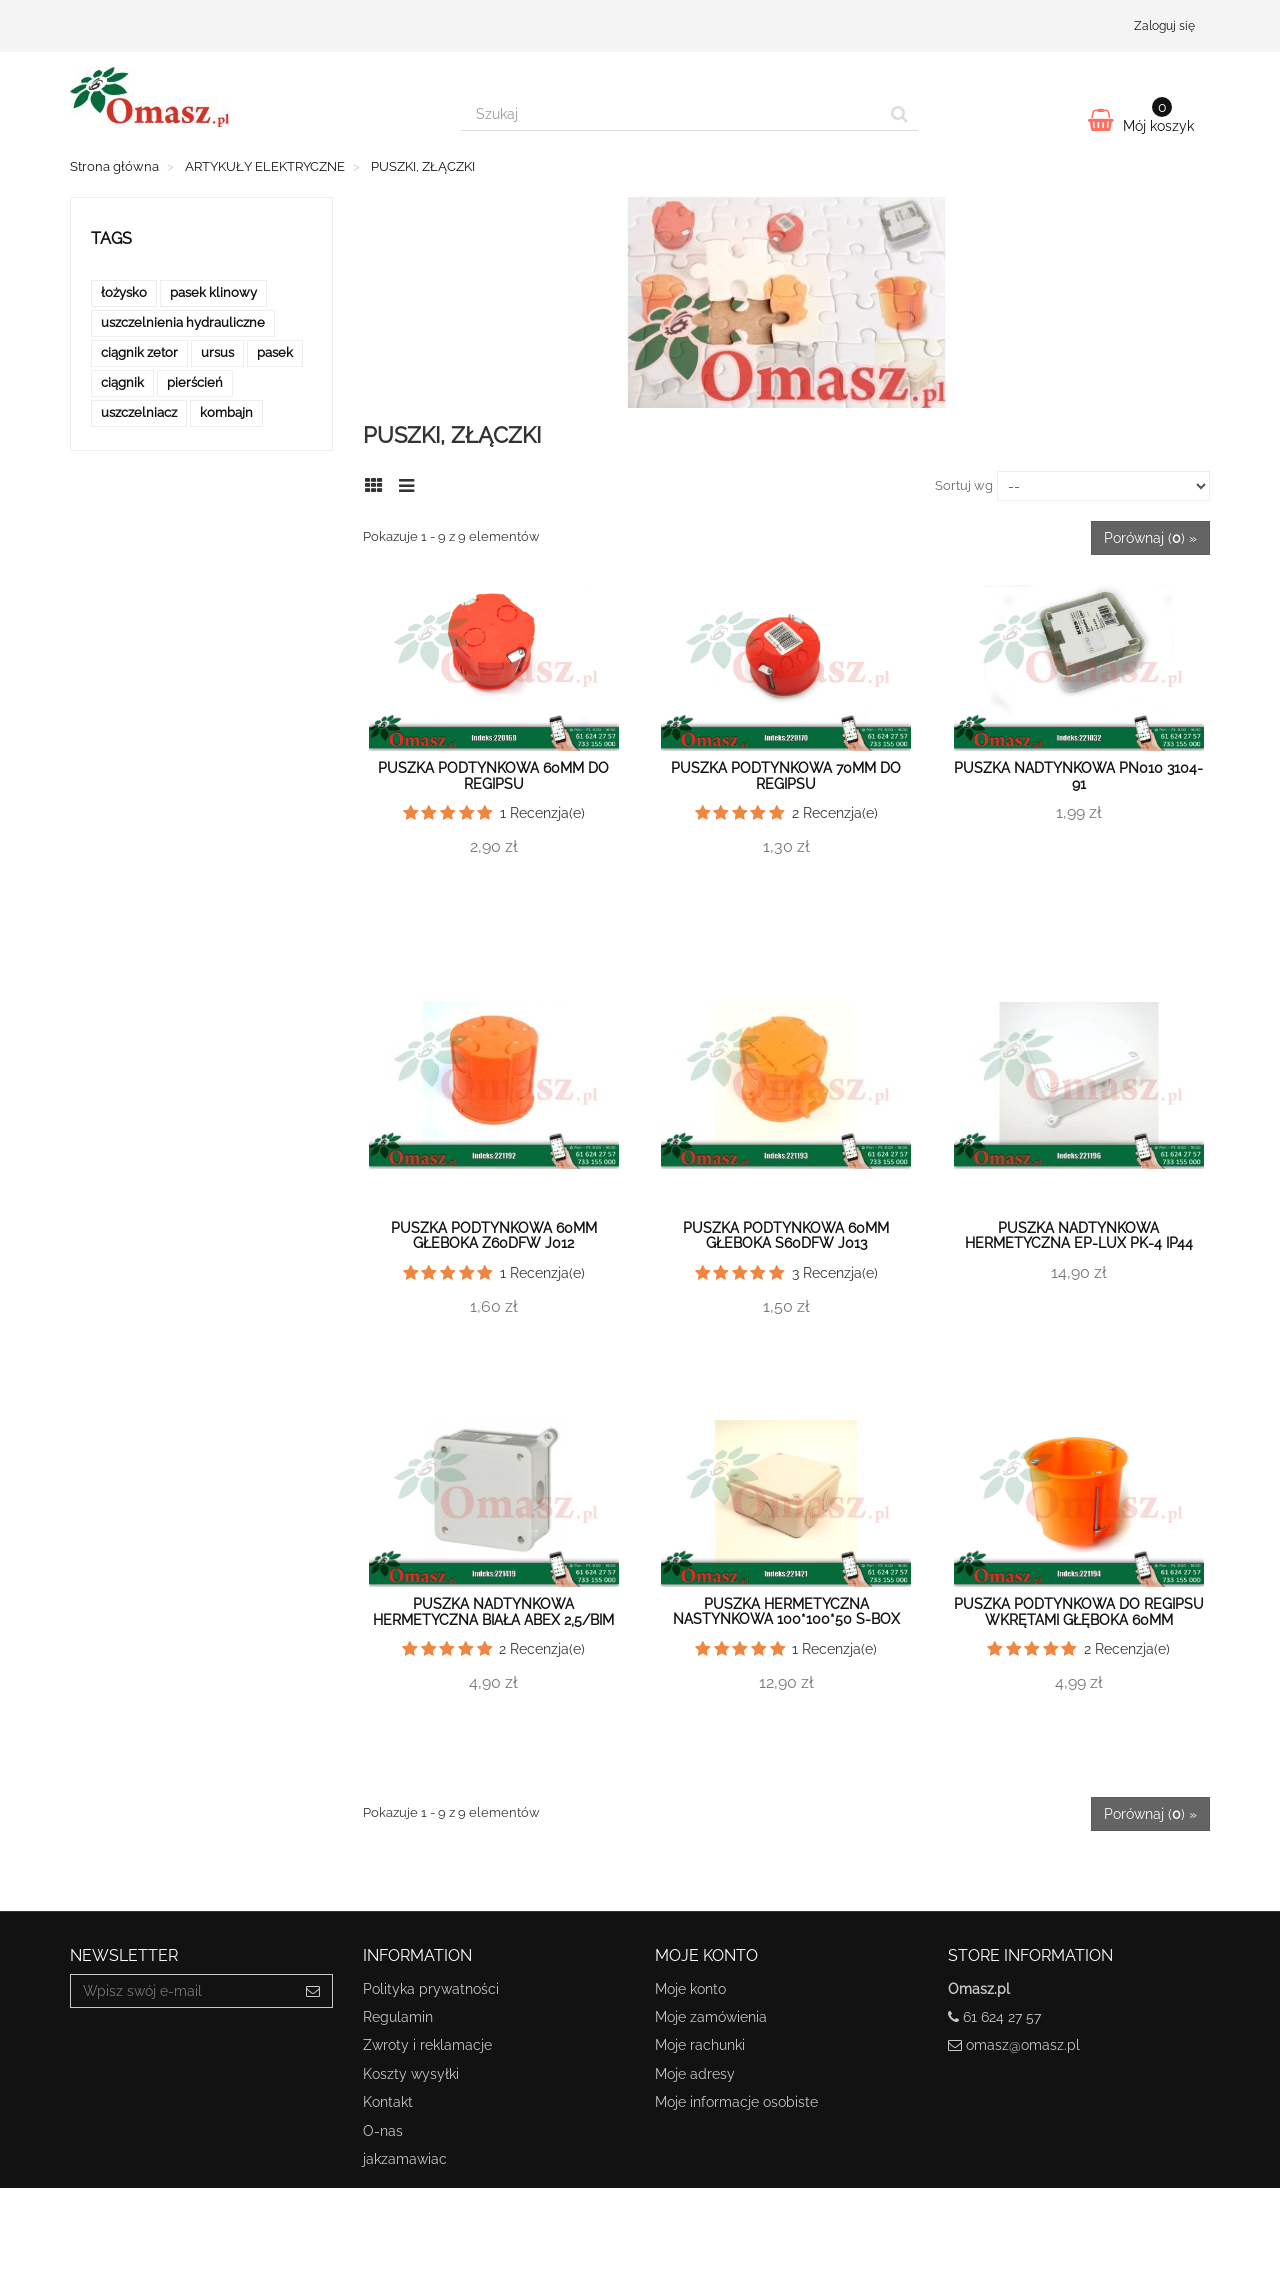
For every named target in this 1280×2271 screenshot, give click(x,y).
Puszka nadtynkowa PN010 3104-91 (1078, 775)
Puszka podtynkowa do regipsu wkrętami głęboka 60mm (1079, 1611)
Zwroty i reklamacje (427, 2045)
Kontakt (388, 2102)
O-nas (383, 2131)
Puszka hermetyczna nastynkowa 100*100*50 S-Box (786, 1611)
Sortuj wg (964, 485)
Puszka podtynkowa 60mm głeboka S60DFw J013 (786, 1235)
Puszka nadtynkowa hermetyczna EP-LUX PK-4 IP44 (1079, 1235)
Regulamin (398, 2017)
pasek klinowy (213, 292)
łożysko (124, 292)
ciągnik (122, 382)
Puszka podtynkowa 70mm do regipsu (786, 775)
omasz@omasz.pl (1023, 2045)
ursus (217, 352)
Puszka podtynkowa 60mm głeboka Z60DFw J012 (494, 1235)
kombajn (226, 412)
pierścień (195, 382)
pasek (275, 352)
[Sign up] (313, 1991)
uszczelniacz (139, 412)
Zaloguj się (1164, 26)
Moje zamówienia (711, 2017)
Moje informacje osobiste (736, 2102)
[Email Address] (182, 1991)
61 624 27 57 (1002, 2017)
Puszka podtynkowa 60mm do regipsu (493, 775)
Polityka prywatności (431, 1989)
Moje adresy (695, 2074)
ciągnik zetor (139, 352)
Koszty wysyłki (411, 2074)
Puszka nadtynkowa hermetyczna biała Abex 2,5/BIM (493, 1611)
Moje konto (690, 1989)
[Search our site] (671, 114)
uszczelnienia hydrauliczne (183, 322)
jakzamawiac (405, 2159)
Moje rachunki (700, 2045)
